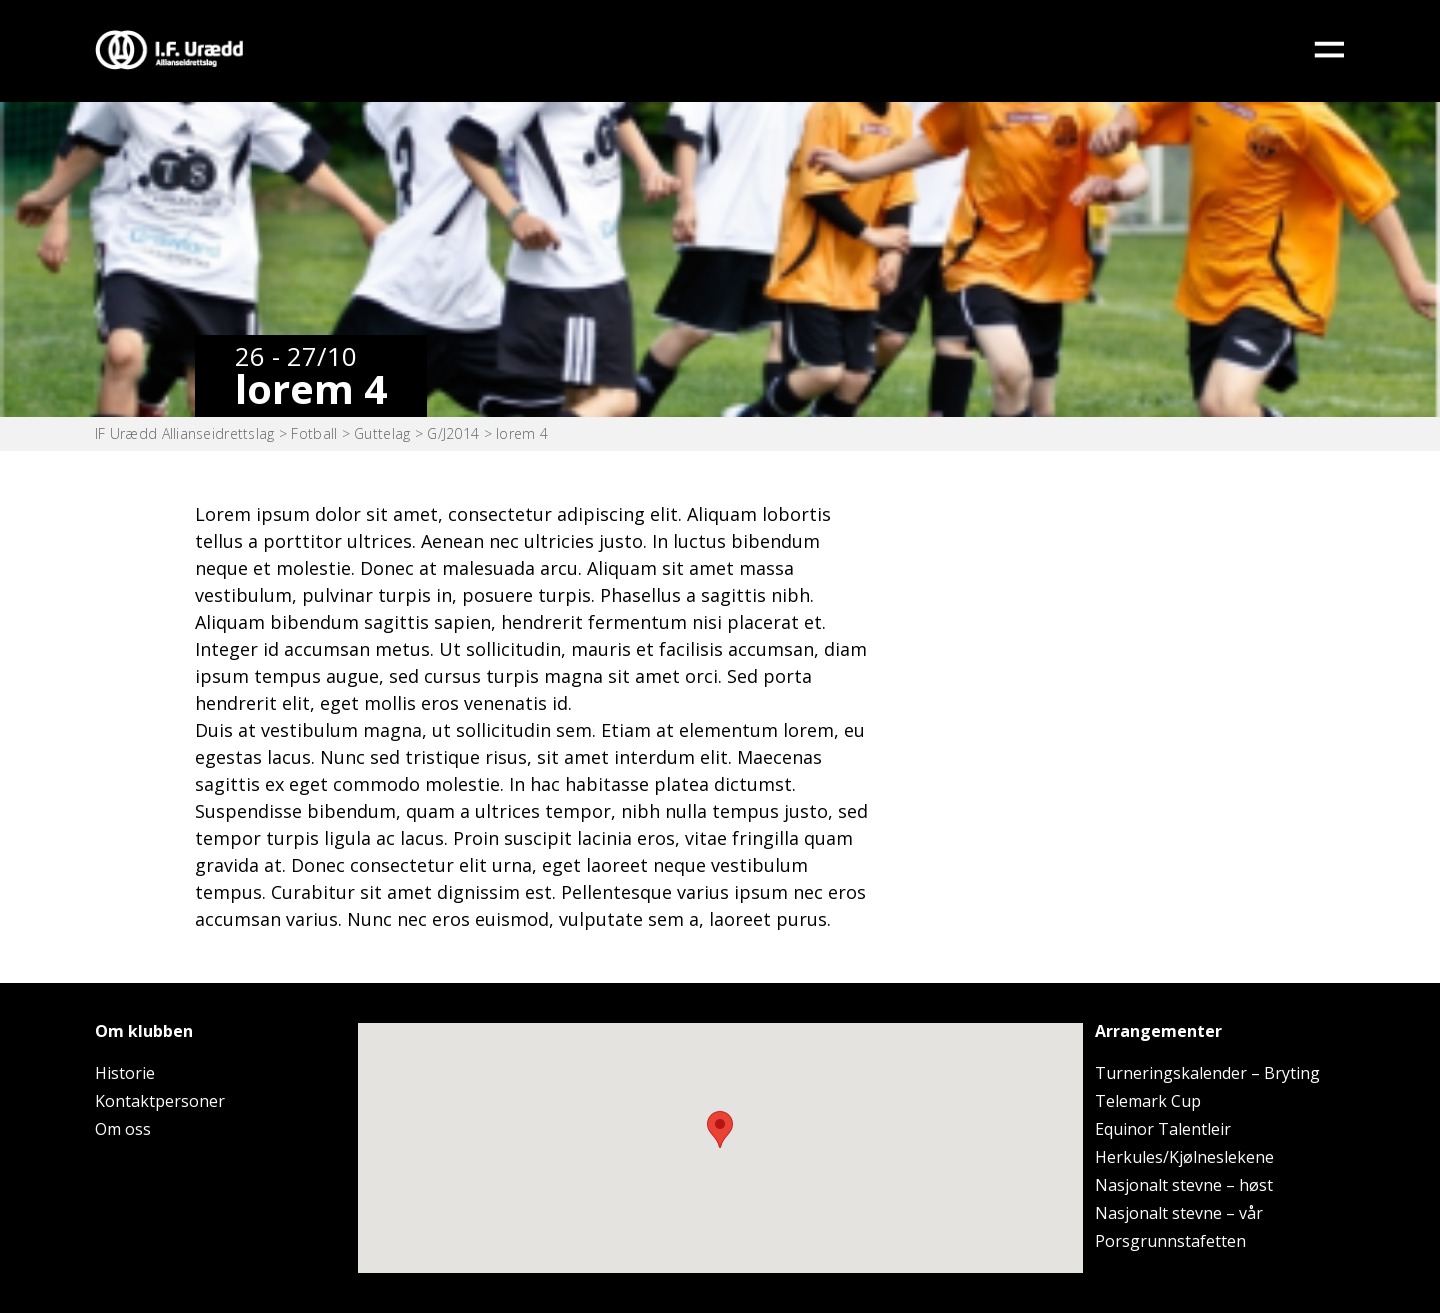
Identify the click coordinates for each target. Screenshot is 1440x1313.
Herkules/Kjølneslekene (1184, 1157)
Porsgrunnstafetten (1170, 1241)
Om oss (123, 1129)
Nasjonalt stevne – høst (1184, 1185)
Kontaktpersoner (160, 1101)
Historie (125, 1073)
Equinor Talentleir (1163, 1129)
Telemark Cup (1148, 1101)
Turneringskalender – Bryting (1207, 1073)
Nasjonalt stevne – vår (1179, 1213)
